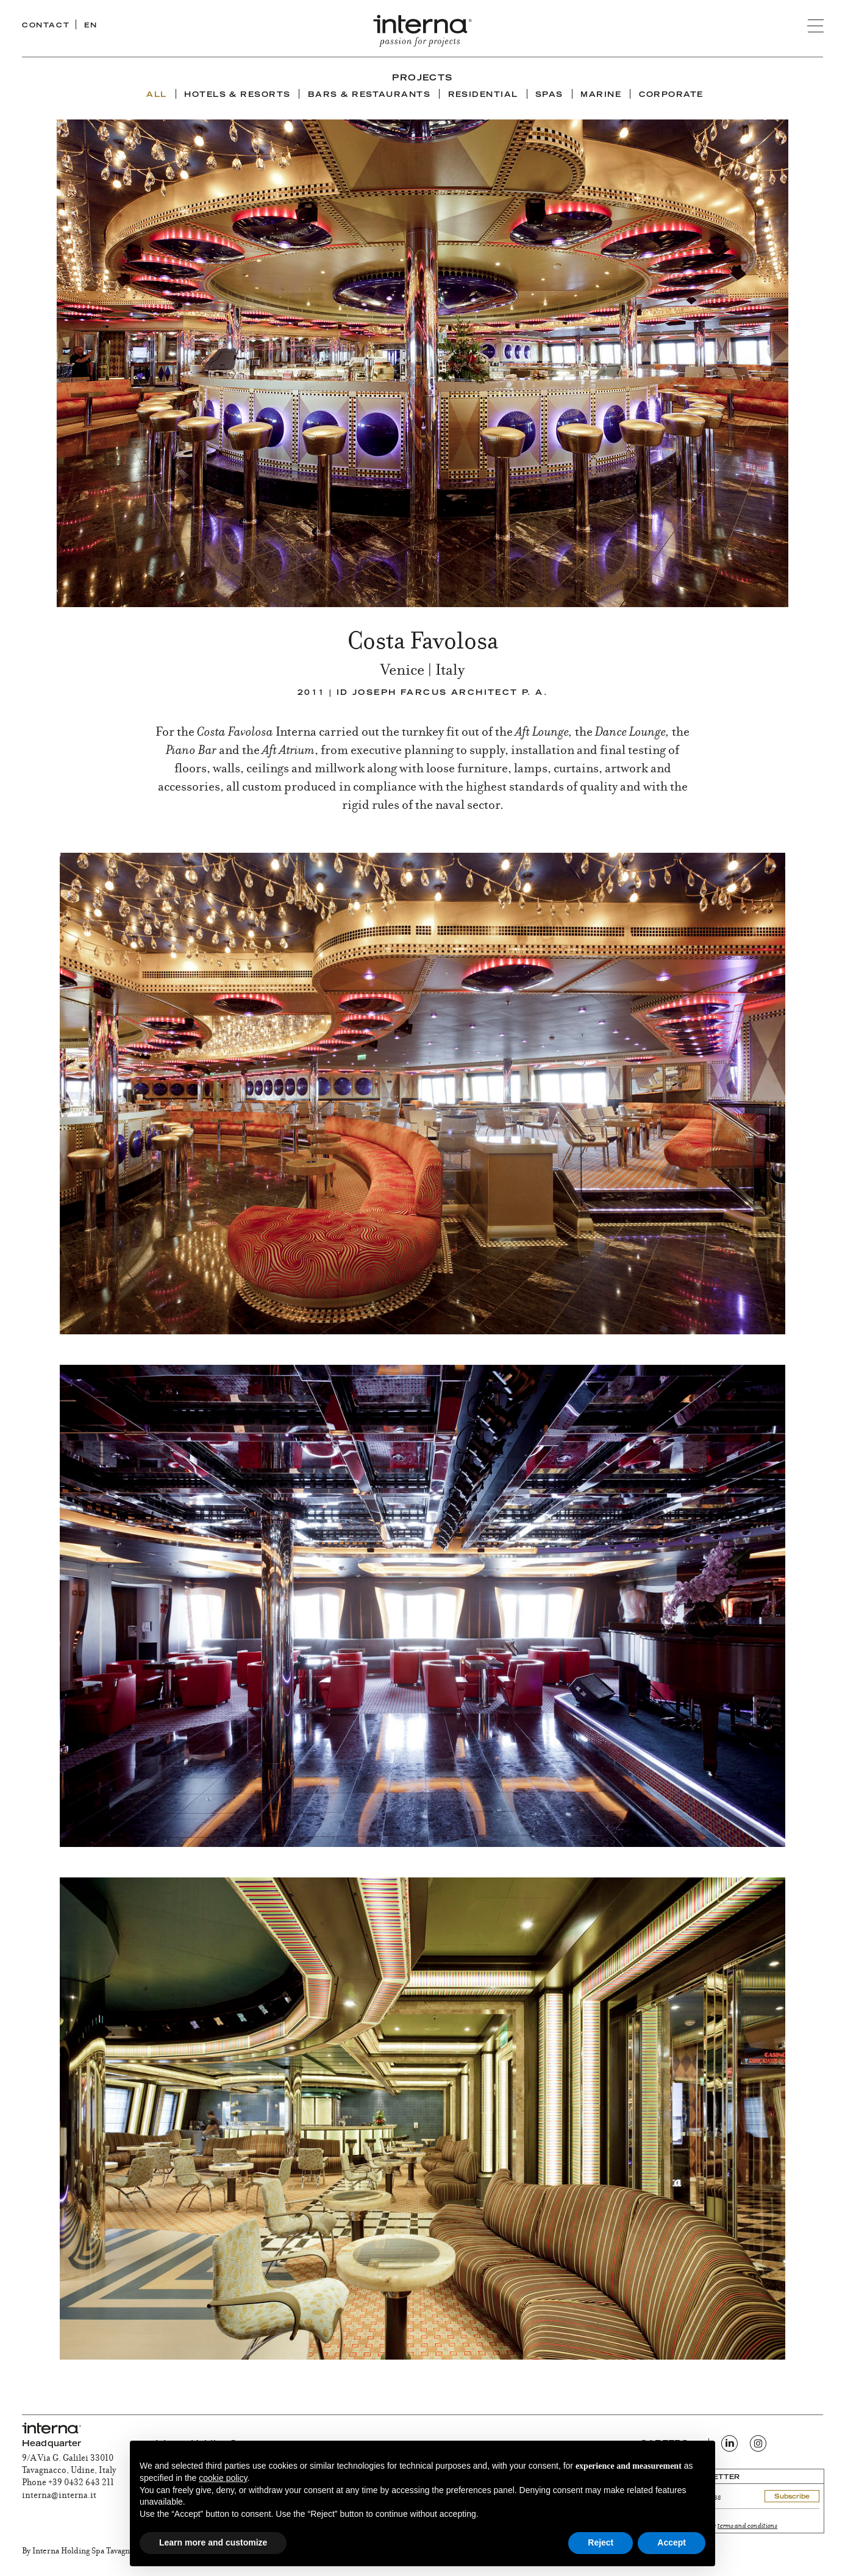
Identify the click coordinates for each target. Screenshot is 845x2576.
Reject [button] (600, 2542)
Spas (549, 95)
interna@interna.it (59, 2495)
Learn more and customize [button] (213, 2542)
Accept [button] (671, 2542)
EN (90, 26)
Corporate (671, 95)
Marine (601, 95)
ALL (156, 95)
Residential (483, 95)
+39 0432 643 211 (81, 2483)
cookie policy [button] (223, 2478)
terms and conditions (747, 2526)
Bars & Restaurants (369, 95)
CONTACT (46, 26)
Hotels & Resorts (237, 95)
